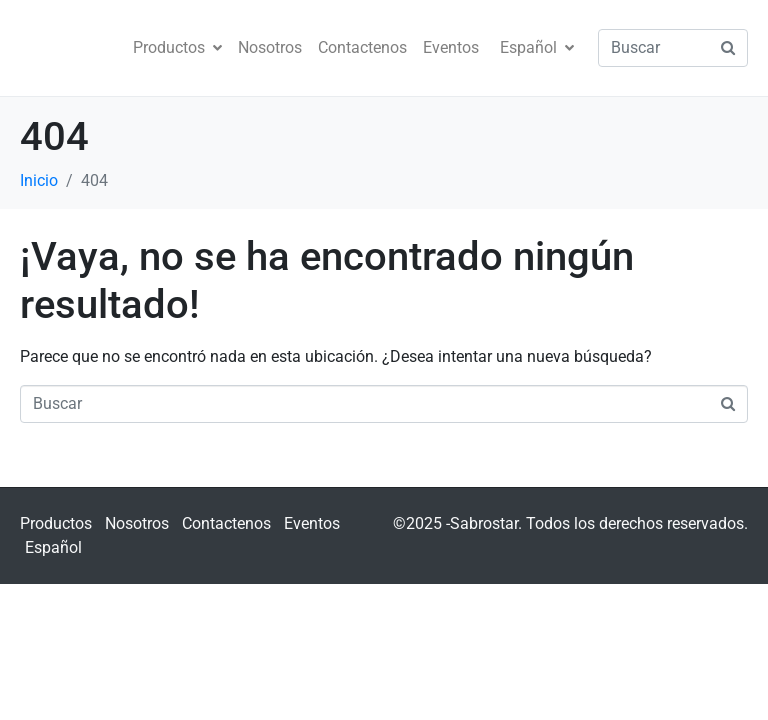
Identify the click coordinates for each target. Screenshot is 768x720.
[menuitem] (534, 48)
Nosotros (270, 47)
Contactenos (362, 47)
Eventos (451, 47)
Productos (177, 47)
